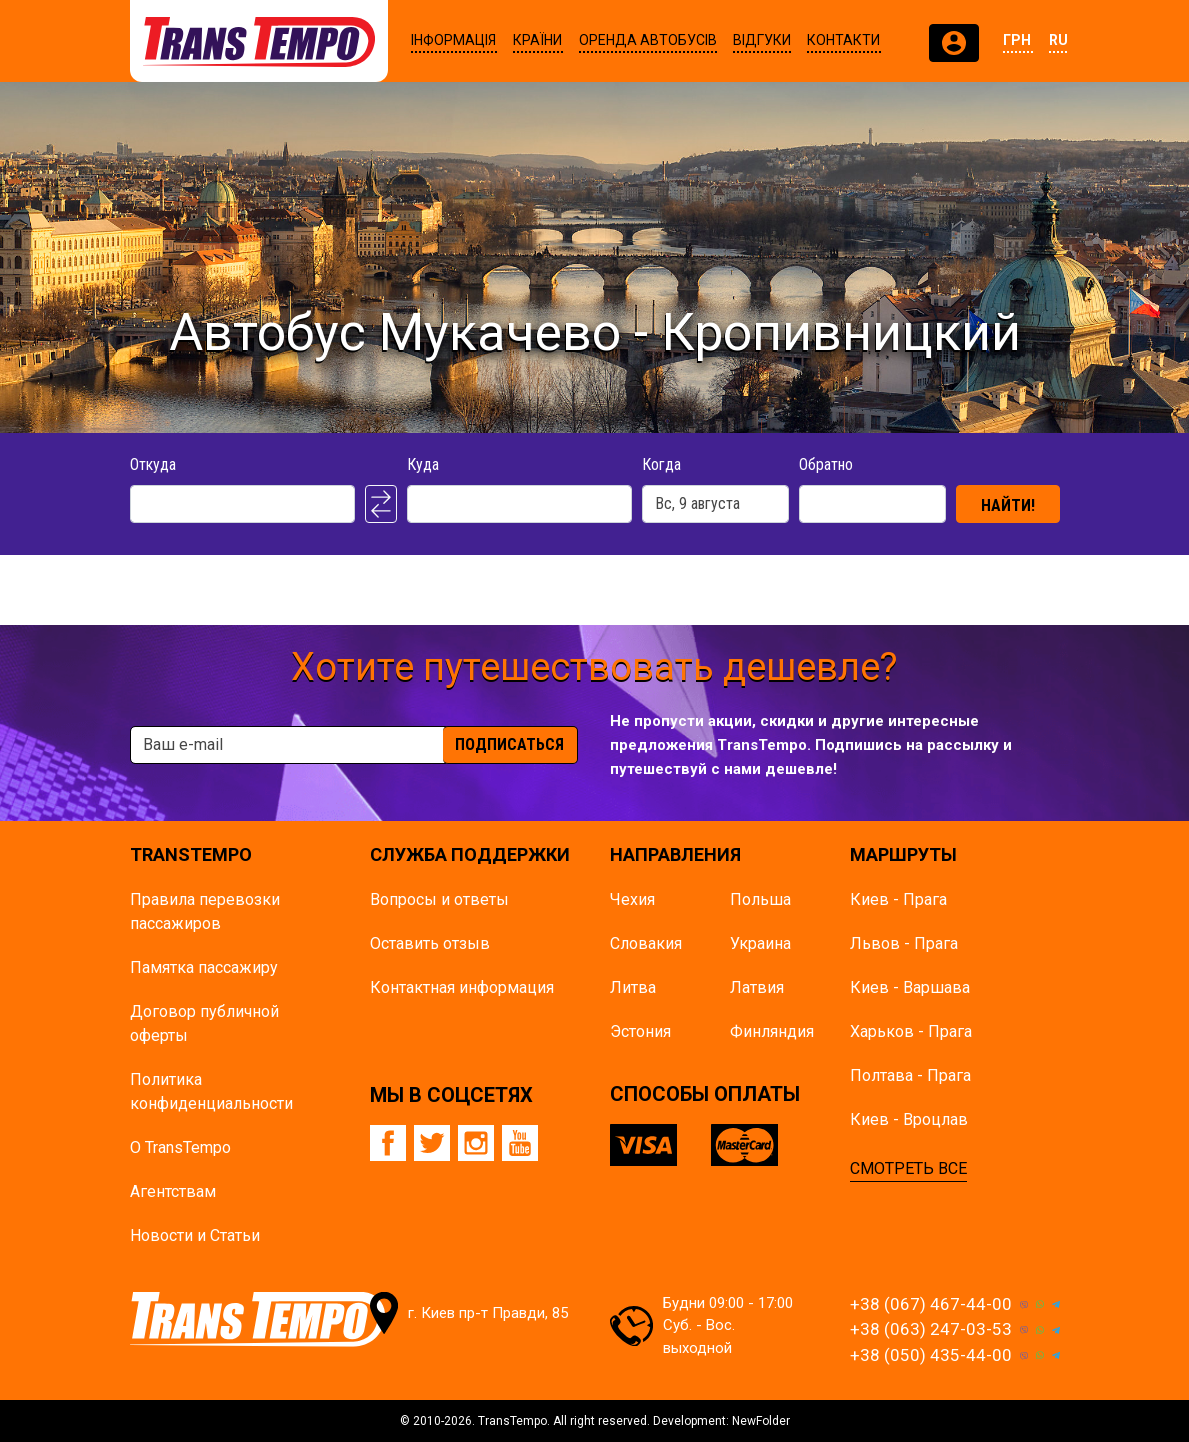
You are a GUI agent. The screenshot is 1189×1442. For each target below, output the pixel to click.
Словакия (646, 943)
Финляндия (772, 1031)
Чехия (632, 899)
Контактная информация (462, 987)
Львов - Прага (904, 943)
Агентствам (173, 1191)
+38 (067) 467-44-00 (931, 1304)
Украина (760, 943)
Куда (423, 464)
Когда (661, 464)
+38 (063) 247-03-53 (931, 1329)
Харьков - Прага (911, 1031)
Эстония (640, 1031)
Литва (633, 987)
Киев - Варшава (910, 987)
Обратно (826, 464)
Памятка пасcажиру (204, 967)
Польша (760, 899)
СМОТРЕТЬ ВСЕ (908, 1168)
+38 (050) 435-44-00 (931, 1355)
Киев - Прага (898, 899)
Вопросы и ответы (439, 899)
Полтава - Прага (910, 1075)
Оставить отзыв (430, 943)
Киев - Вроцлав (909, 1119)
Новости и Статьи (195, 1235)
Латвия (757, 987)
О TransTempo (180, 1147)
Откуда (153, 464)
